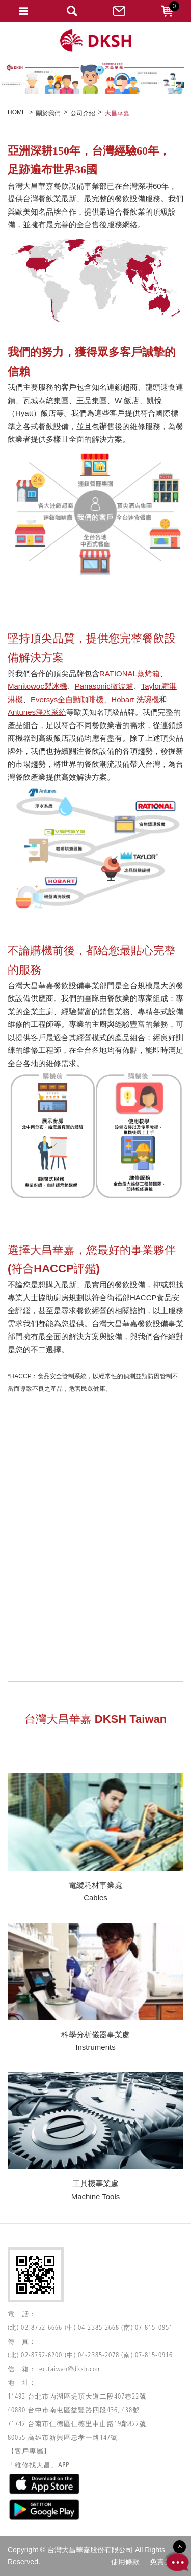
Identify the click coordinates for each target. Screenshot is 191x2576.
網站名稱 (95, 40)
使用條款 (125, 2562)
